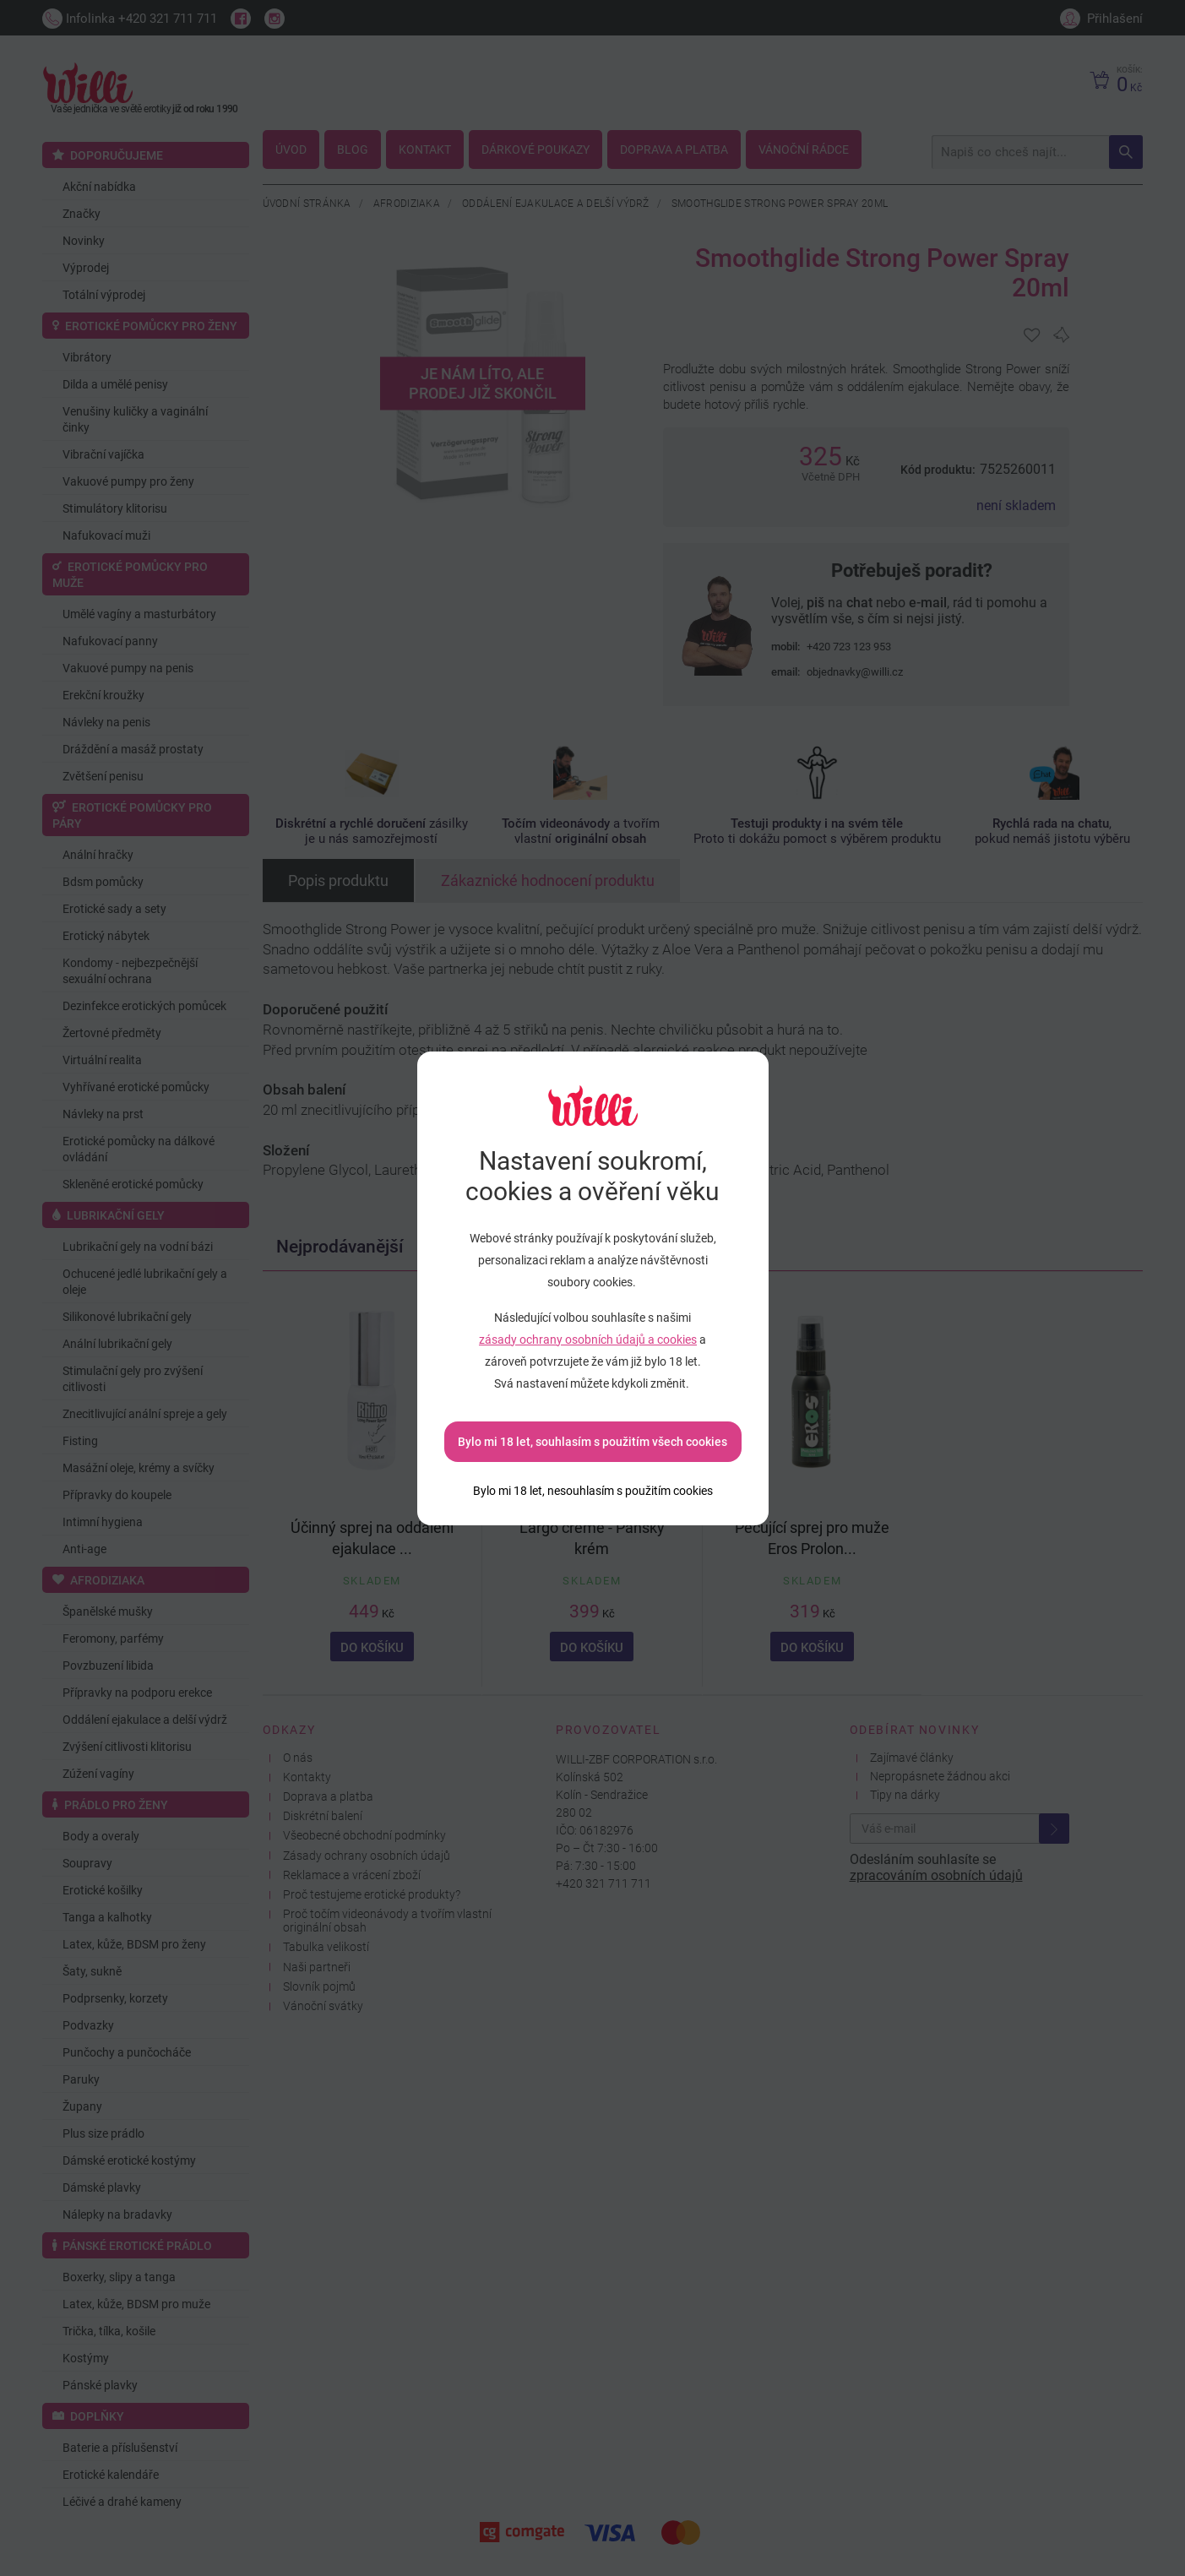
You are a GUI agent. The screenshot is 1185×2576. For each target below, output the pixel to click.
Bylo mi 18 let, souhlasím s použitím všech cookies (592, 1441)
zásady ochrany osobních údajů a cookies (588, 1339)
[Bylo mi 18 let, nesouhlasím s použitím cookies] (593, 1490)
